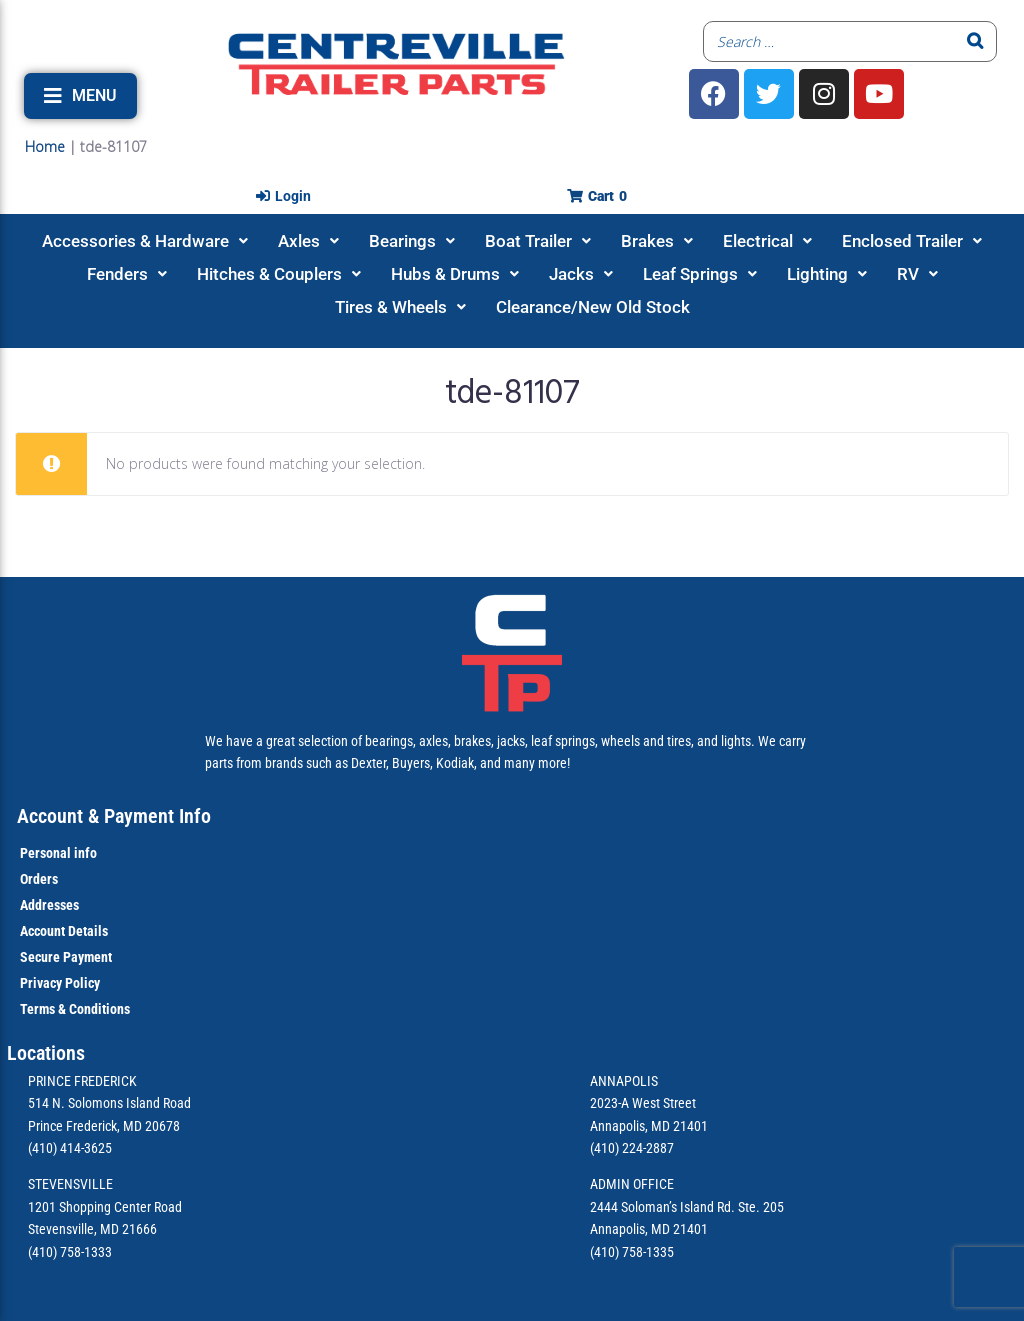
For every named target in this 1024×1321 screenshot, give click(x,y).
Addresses (49, 905)
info (84, 853)
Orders (39, 879)
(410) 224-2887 (632, 1148)
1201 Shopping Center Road (105, 1207)
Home (45, 146)
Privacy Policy (60, 983)
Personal (45, 853)
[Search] (976, 41)
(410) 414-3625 (70, 1148)
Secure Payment (66, 957)
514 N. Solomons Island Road (109, 1103)
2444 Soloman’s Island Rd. (662, 1207)
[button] (80, 96)
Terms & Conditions (75, 1009)
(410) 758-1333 (70, 1252)
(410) (604, 1252)
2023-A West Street (643, 1103)
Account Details (64, 931)
